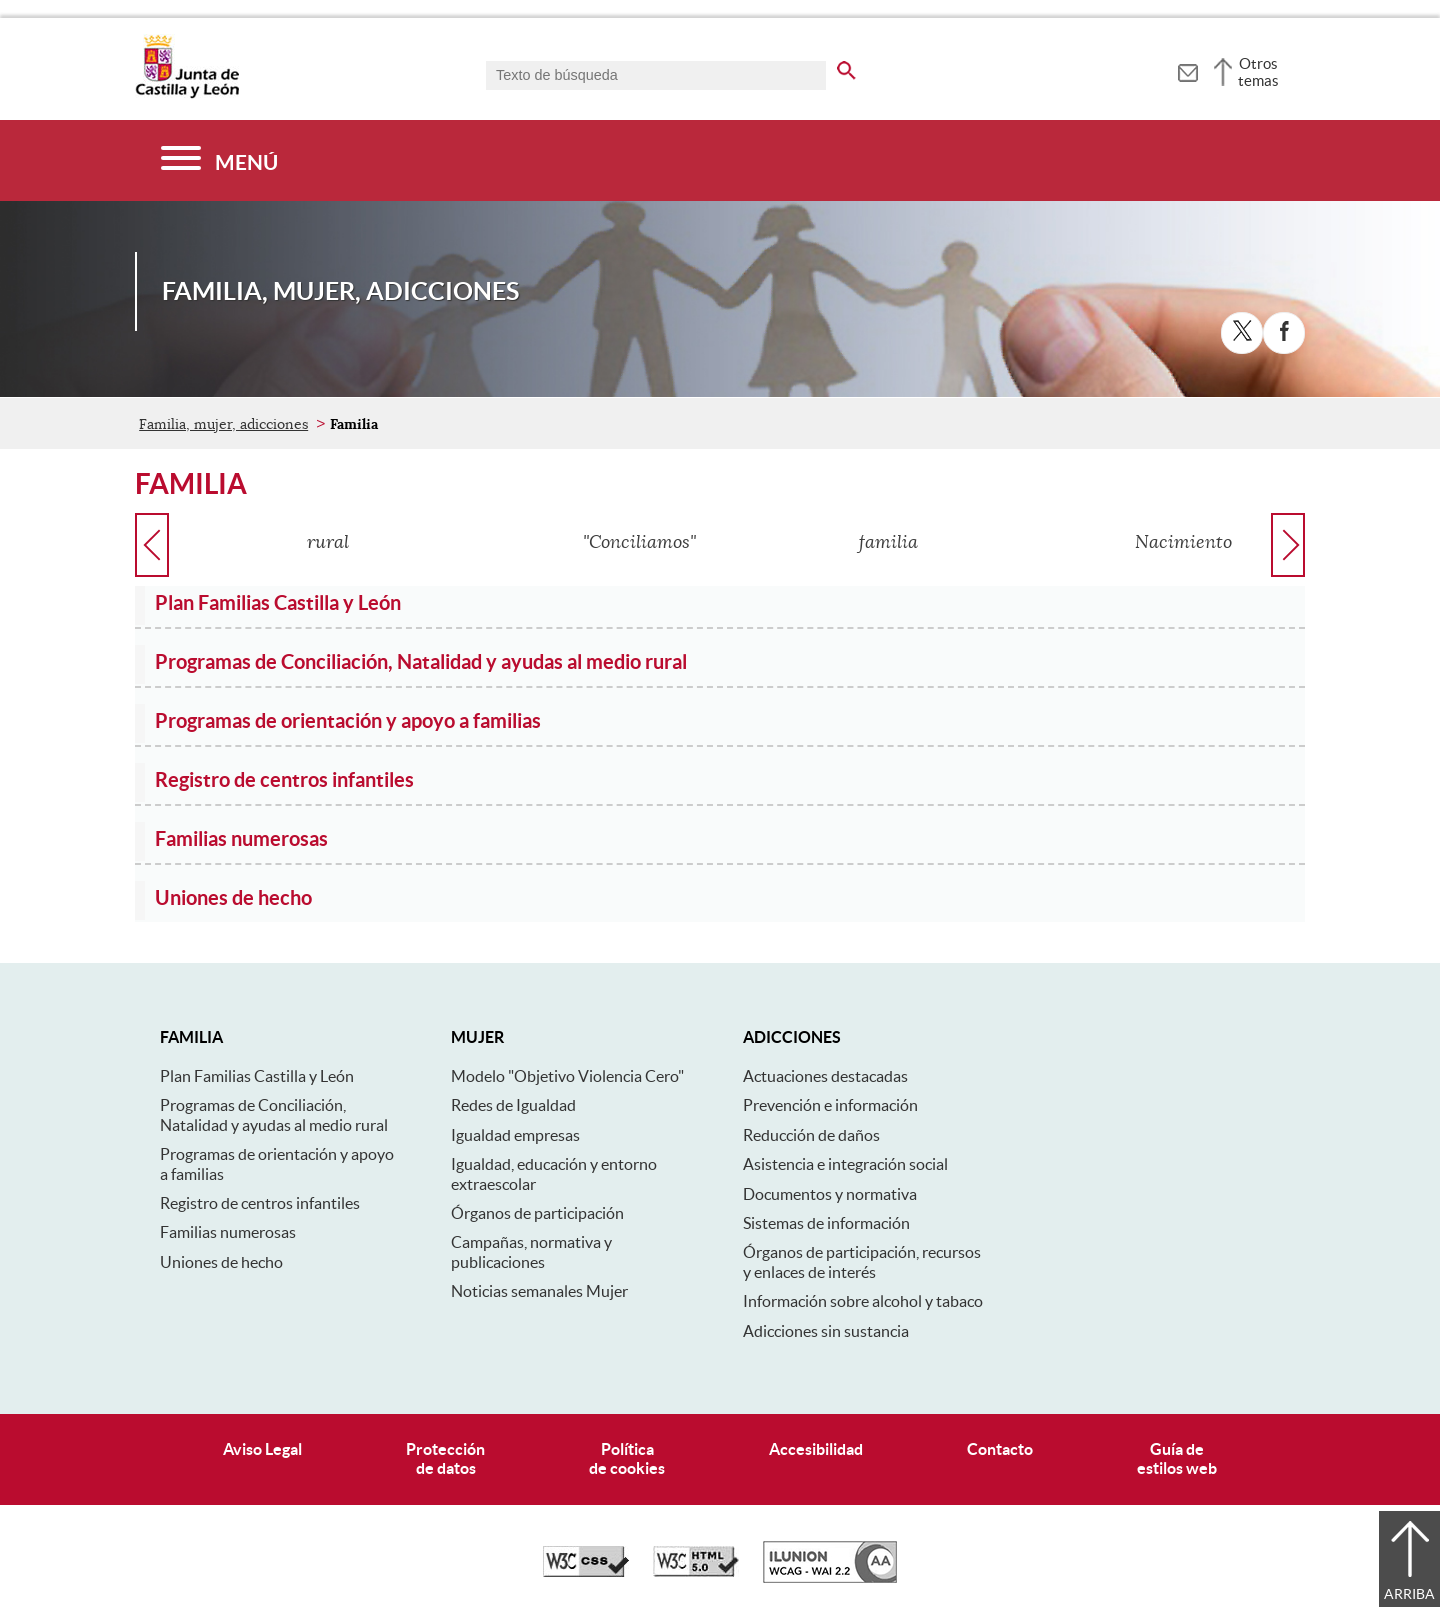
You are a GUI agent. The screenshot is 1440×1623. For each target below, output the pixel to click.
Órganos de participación (537, 1213)
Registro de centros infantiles (260, 1203)
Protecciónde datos (445, 1458)
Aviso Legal (262, 1449)
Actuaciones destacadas (825, 1076)
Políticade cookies (627, 1458)
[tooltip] (1187, 70)
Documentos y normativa (830, 1194)
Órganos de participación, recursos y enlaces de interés (862, 1261)
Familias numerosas (228, 1232)
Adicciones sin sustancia (826, 1331)
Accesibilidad (816, 1449)
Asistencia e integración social (845, 1164)
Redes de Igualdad (513, 1105)
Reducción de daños (811, 1135)
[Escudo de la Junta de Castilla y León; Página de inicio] (187, 94)
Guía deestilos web (1177, 1458)
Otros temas (1258, 72)
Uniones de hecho (221, 1262)
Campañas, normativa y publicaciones (531, 1251)
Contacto (1000, 1449)
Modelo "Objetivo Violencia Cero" (567, 1076)
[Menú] (219, 160)
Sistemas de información (826, 1223)
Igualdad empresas (515, 1135)
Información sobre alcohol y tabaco (863, 1301)
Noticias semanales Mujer (539, 1291)
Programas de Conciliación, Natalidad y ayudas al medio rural (274, 1114)
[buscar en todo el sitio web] (846, 67)
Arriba (1409, 1594)
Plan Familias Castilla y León (257, 1076)
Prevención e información (830, 1105)
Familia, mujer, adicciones (223, 424)
